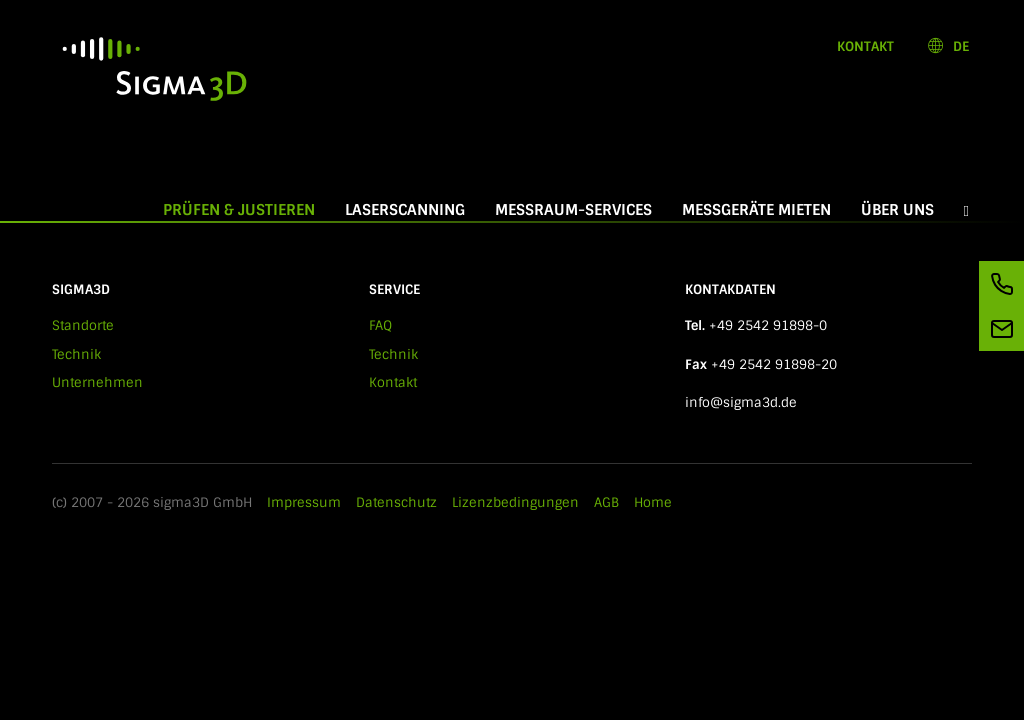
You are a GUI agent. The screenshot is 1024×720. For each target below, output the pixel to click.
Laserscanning (405, 210)
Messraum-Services (573, 210)
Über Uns (897, 210)
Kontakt (865, 46)
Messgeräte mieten (756, 210)
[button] (966, 210)
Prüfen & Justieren (246, 210)
